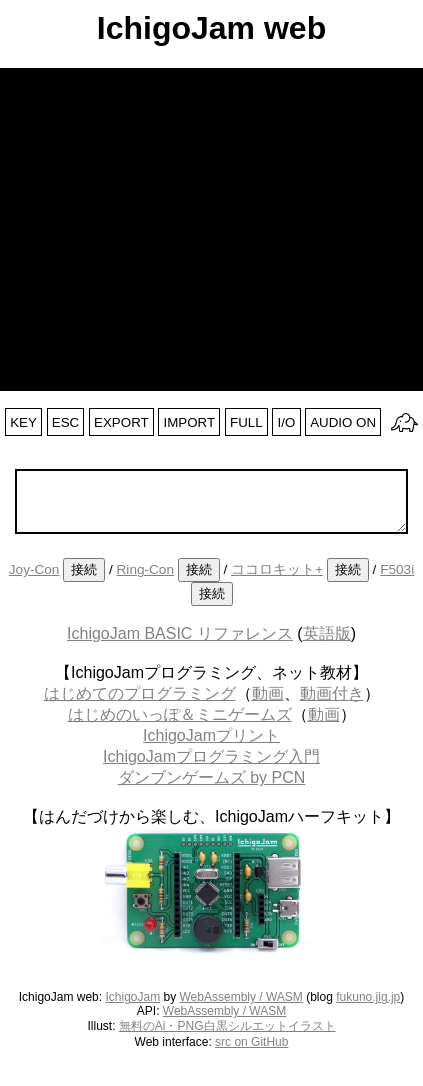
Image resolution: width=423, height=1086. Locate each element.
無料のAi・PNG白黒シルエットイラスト (227, 1026)
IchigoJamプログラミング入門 (211, 756)
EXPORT (121, 422)
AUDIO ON (343, 422)
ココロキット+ (277, 569)
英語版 (327, 633)
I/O (287, 422)
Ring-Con (145, 569)
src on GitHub (251, 1042)
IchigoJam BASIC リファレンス (180, 633)
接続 (84, 569)
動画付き (332, 693)
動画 (268, 693)
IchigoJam (132, 997)
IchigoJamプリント (211, 735)
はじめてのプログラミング (140, 693)
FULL (246, 422)
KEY (23, 422)
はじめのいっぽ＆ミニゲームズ (180, 714)
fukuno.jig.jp (368, 997)
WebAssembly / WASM (241, 997)
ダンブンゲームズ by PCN (212, 777)
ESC (65, 422)
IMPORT (190, 422)
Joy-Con (34, 569)
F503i (397, 569)
